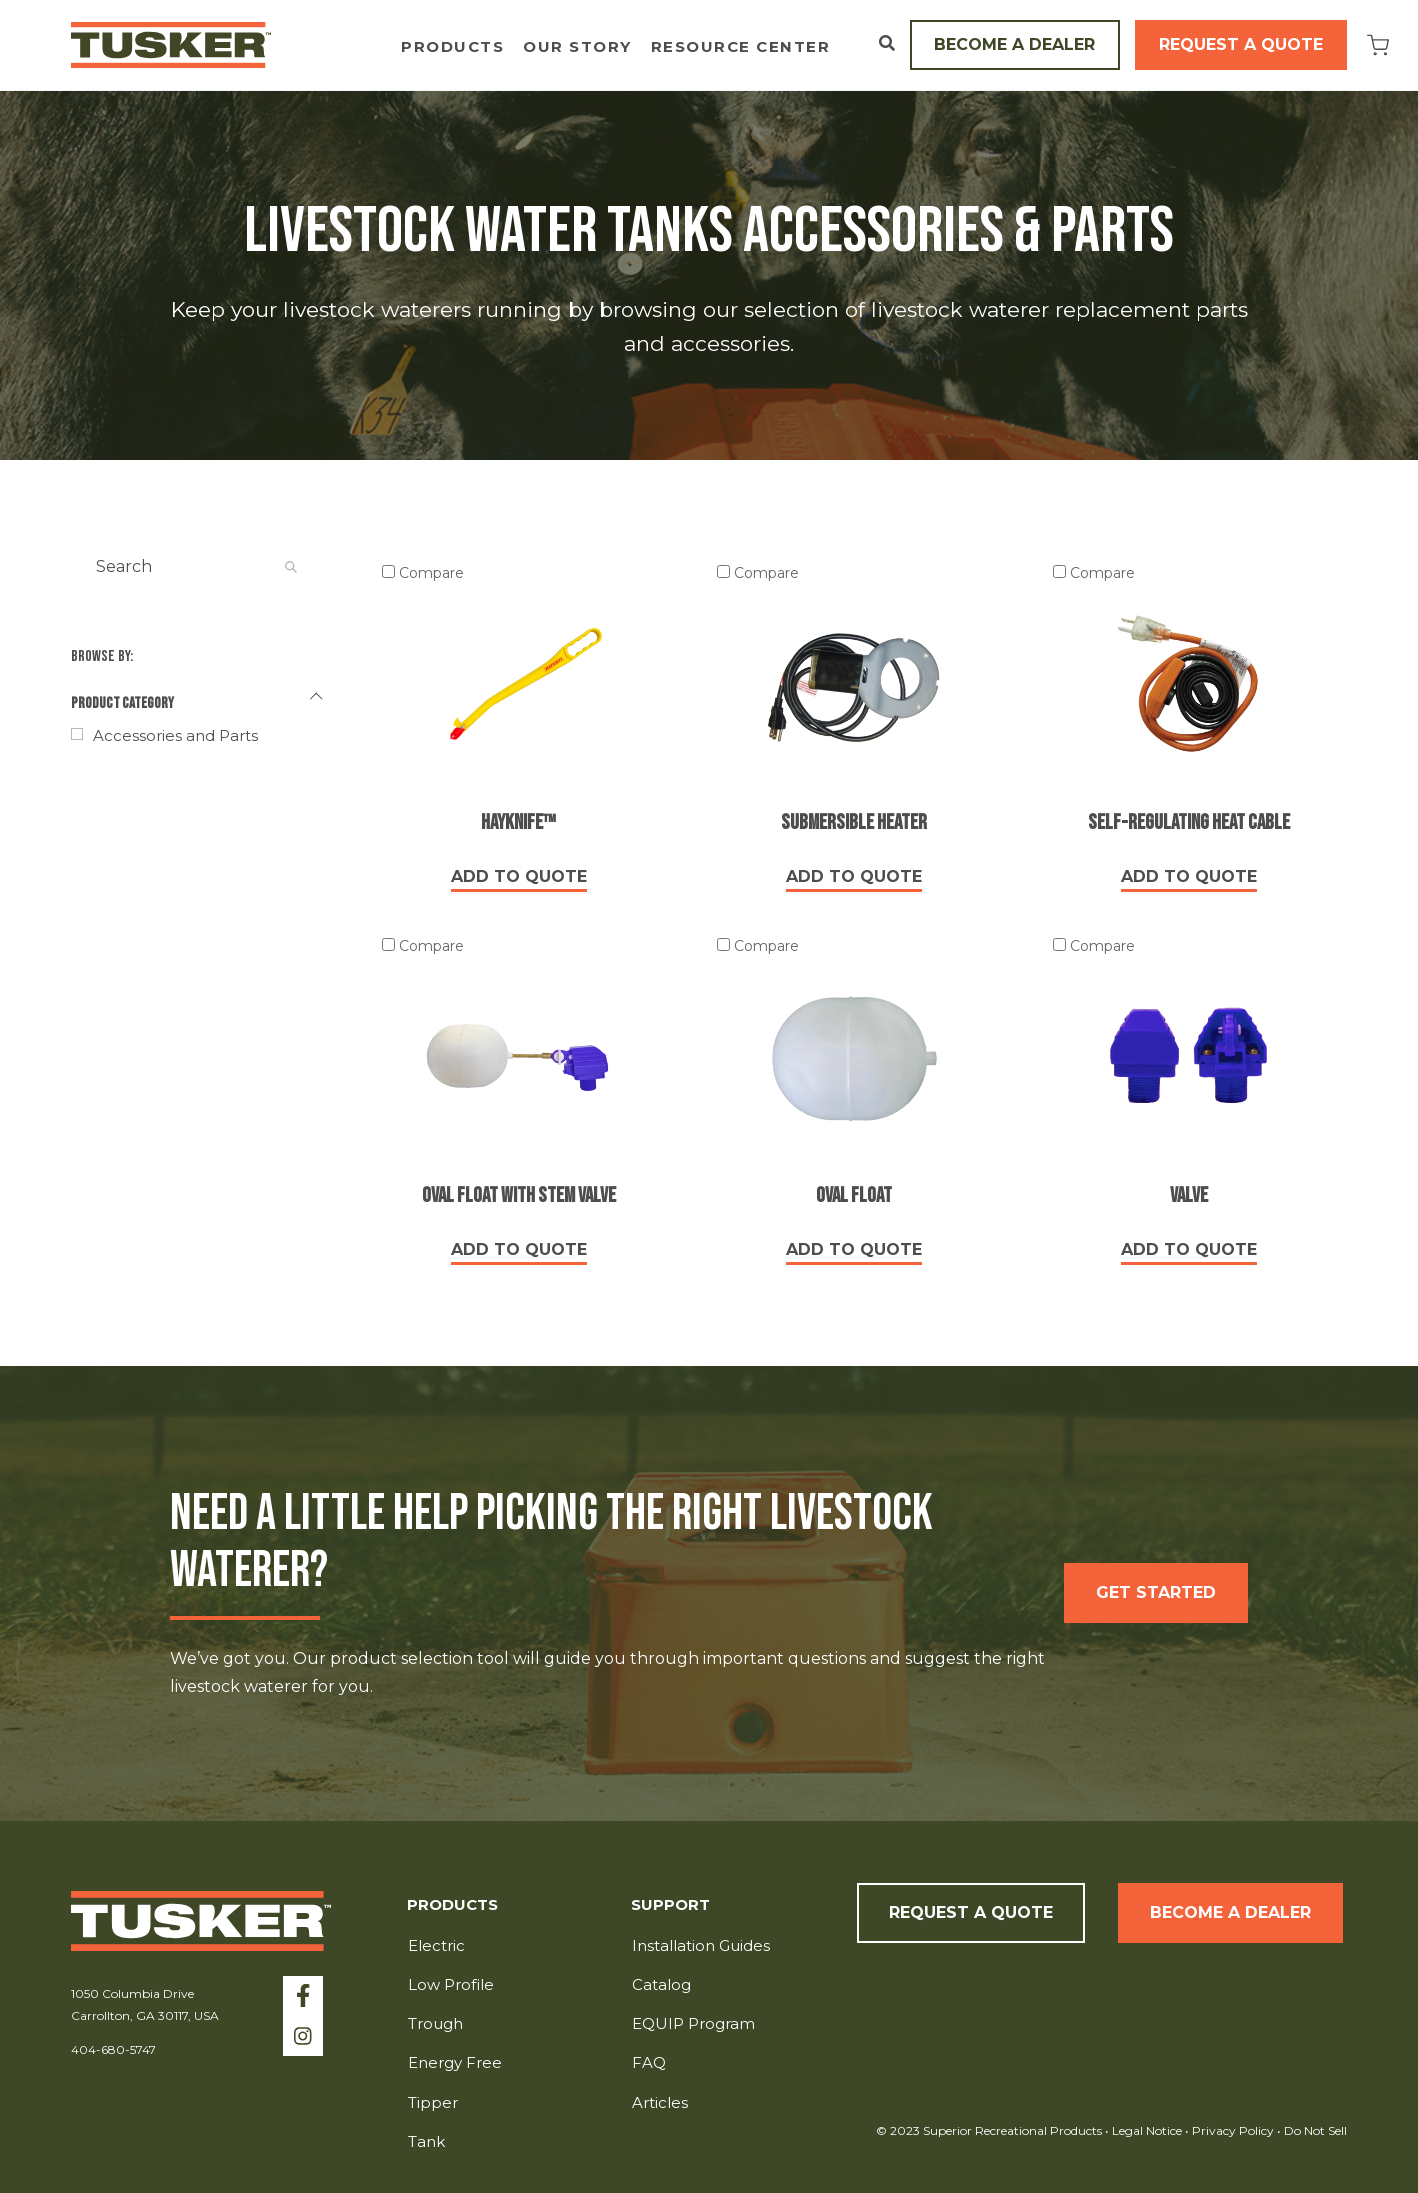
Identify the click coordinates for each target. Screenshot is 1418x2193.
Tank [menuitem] (426, 2141)
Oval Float (854, 1195)
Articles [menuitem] (660, 2102)
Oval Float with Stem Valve (519, 1195)
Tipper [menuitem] (433, 2102)
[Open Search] (887, 43)
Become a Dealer (1014, 44)
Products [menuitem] (452, 1905)
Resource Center (741, 47)
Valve (1189, 1195)
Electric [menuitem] (436, 1945)
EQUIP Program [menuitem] (693, 2023)
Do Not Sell (1314, 2130)
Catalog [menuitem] (661, 1984)
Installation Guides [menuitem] (701, 1945)
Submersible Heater (854, 822)
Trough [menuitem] (435, 2023)
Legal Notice (1147, 2130)
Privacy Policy (1234, 2130)
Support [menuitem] (670, 1905)
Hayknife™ (518, 822)
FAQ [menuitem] (649, 2062)
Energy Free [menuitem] (455, 2062)
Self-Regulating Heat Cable (1189, 822)
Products (452, 47)
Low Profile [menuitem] (451, 1984)
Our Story (577, 47)
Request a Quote (1241, 44)
